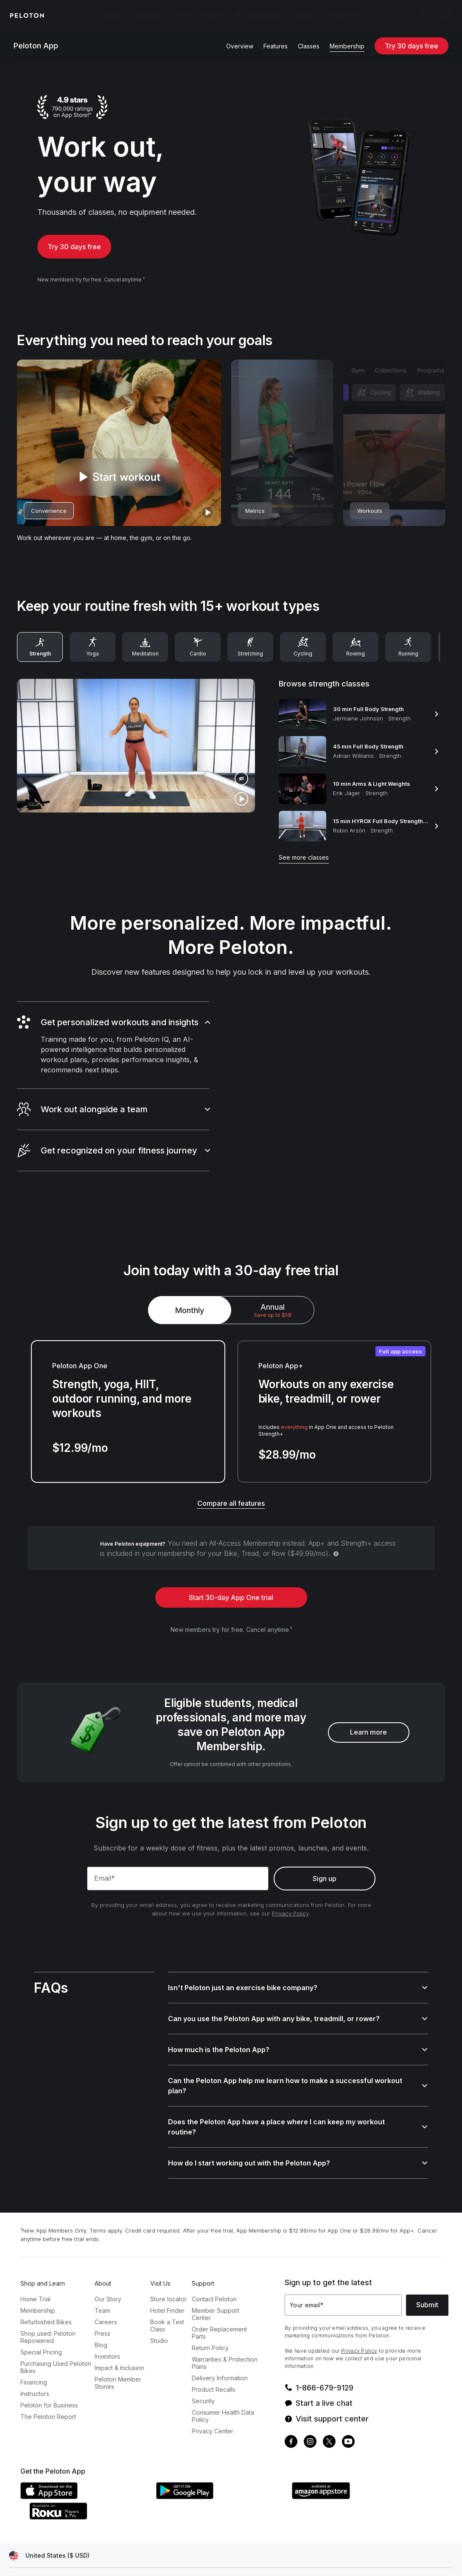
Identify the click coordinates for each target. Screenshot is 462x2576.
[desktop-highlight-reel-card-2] (282, 449)
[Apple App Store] (84, 2469)
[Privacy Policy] (25, 2554)
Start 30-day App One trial (231, 1570)
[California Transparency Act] (339, 2554)
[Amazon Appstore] (355, 2469)
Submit (427, 2277)
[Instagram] (310, 2415)
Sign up (324, 1871)
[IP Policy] (184, 2554)
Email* (104, 1871)
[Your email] (343, 2278)
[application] (427, 2556)
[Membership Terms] (136, 2554)
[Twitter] (329, 2415)
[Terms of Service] (77, 2554)
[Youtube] (348, 2415)
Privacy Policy (290, 1906)
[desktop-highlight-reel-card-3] (394, 449)
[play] (207, 519)
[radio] (272, 1282)
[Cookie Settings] (228, 2554)
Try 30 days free (411, 46)
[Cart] (445, 15)
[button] (113, 1017)
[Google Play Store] (219, 2469)
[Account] (421, 15)
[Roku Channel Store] (92, 2490)
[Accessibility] (277, 2554)
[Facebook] (291, 2415)
